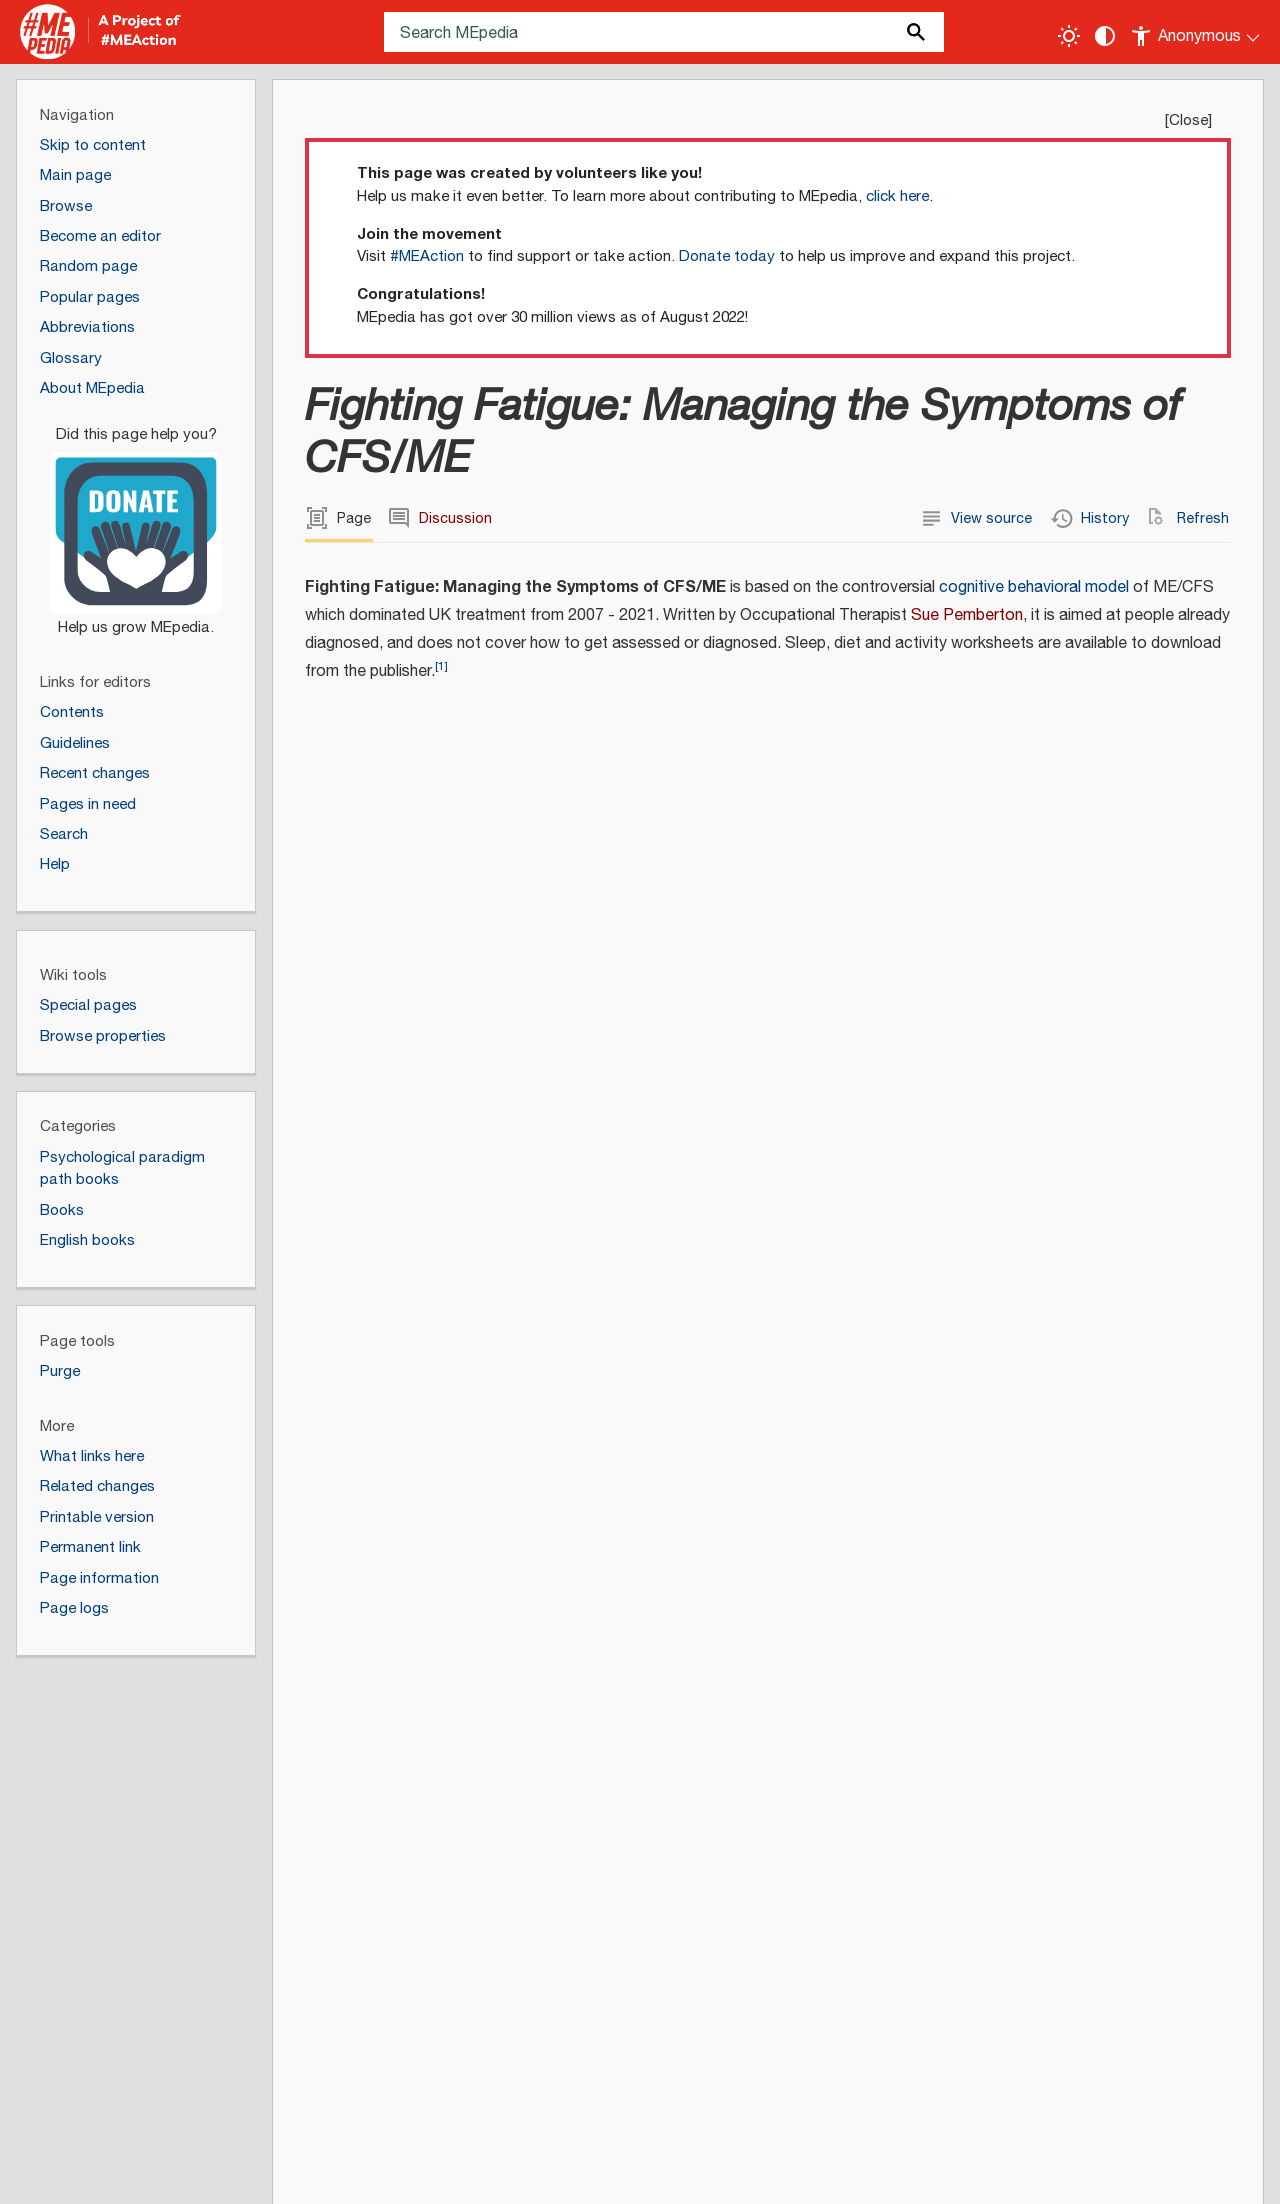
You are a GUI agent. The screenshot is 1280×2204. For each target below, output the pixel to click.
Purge (60, 1371)
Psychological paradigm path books (122, 1169)
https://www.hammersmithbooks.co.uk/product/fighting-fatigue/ (1145, 1079)
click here (897, 196)
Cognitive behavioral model (427, 1502)
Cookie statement (629, 2173)
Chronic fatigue (1115, 926)
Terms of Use (762, 2083)
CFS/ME (1199, 926)
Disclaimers (314, 2173)
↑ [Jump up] (392, 1778)
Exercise (361, 1530)
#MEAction (427, 256)
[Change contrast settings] (1105, 36)
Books (62, 1210)
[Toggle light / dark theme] (1069, 36)
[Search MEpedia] (664, 32)
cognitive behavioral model (1034, 587)
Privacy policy (81, 2173)
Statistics (514, 2173)
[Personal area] (1196, 32)
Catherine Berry (1115, 819)
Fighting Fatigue (388, 1669)
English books (87, 1240)
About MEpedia (202, 2173)
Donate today (727, 256)
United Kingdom (1116, 868)
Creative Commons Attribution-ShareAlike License (355, 2083)
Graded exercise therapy (418, 1446)
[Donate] (136, 522)
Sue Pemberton (967, 615)
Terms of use (417, 2173)
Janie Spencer (1111, 840)
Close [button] (1188, 120)
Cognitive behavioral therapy (432, 1474)
